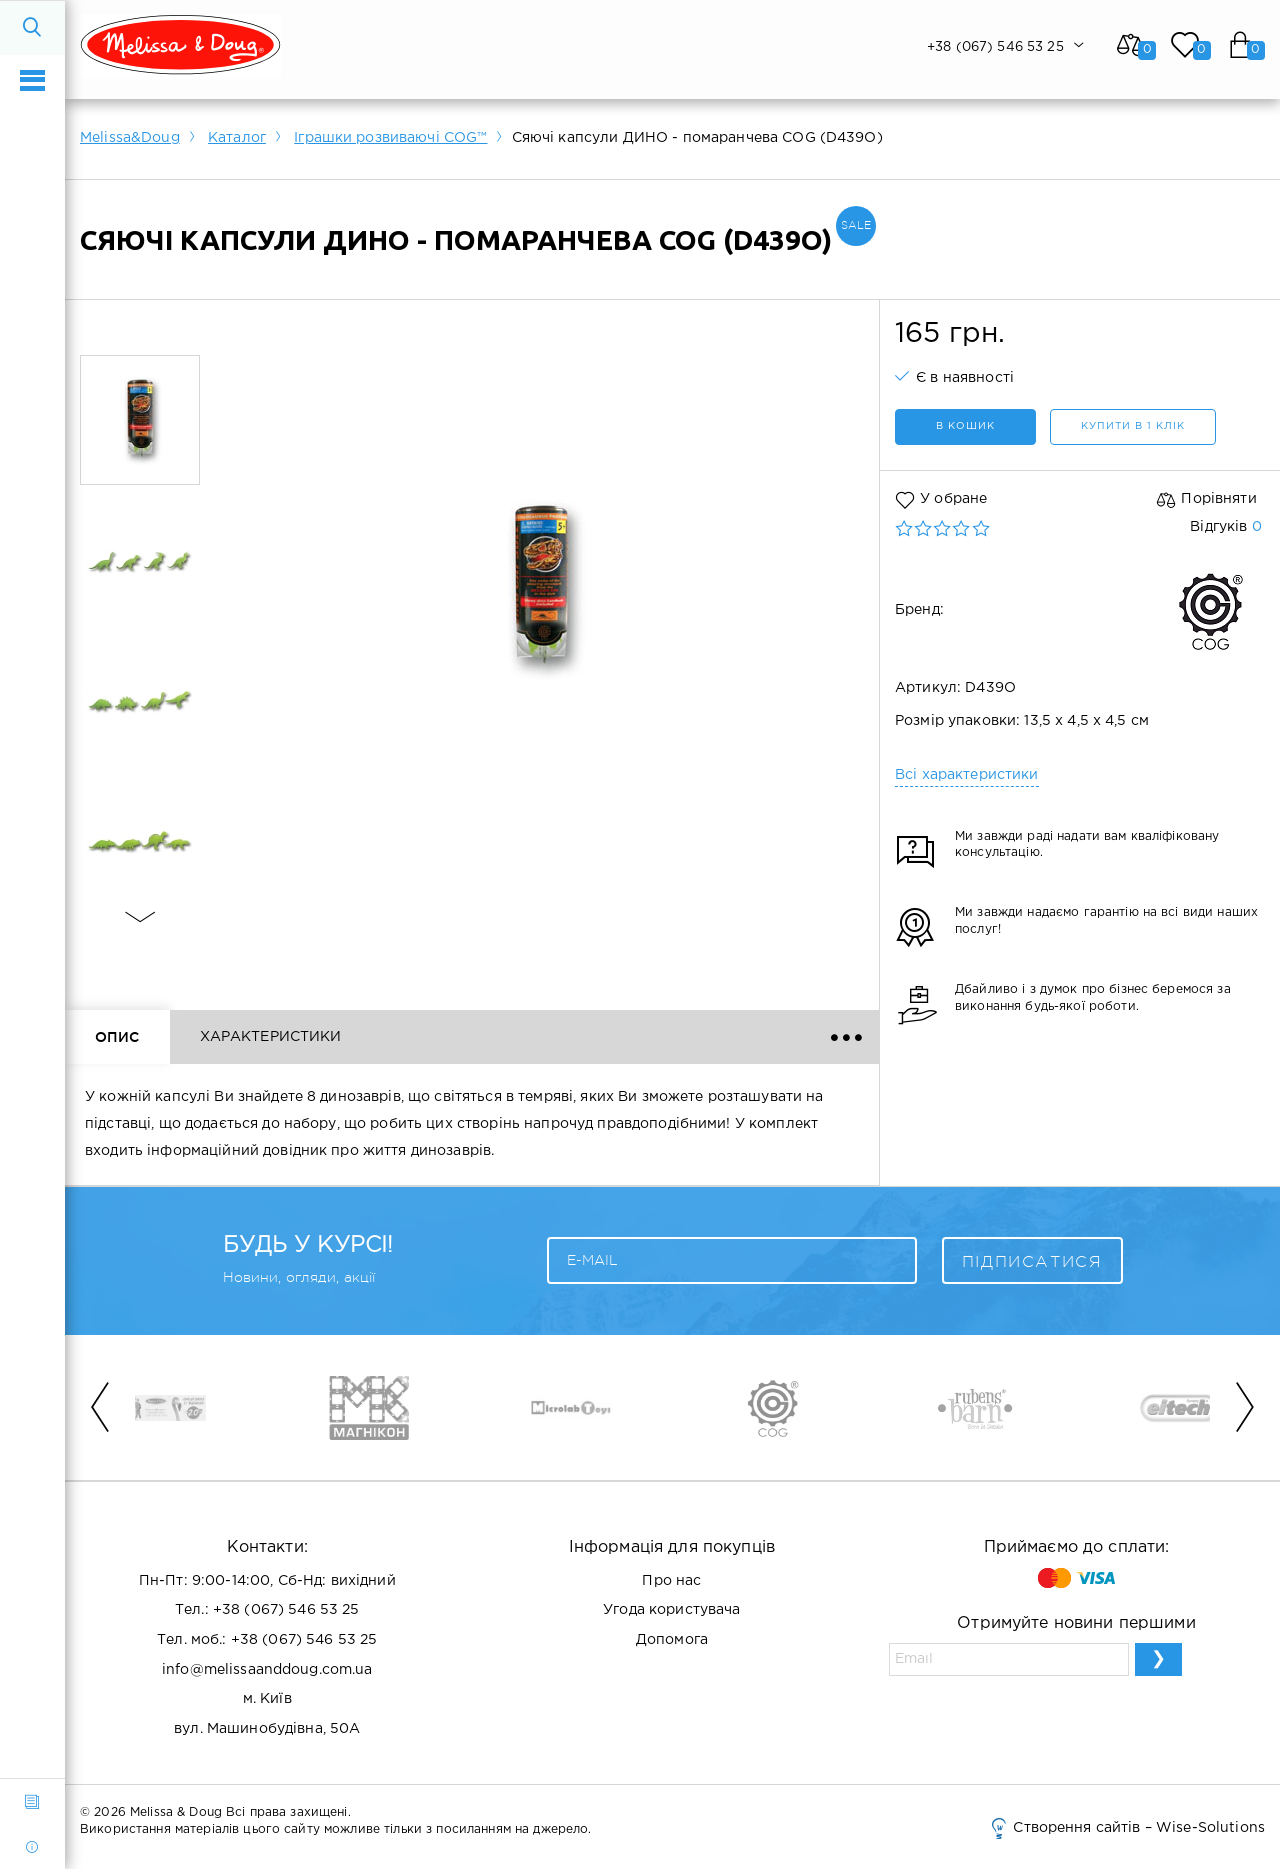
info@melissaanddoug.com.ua (267, 1670)
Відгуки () (448, 1037)
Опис (117, 1037)
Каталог (237, 138)
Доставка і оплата (634, 1037)
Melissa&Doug (130, 138)
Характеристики (271, 1037)
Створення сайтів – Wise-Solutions (1126, 1828)
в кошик (965, 426)
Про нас (671, 1581)
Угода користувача (671, 1610)
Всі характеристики (967, 775)
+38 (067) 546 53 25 (286, 1610)
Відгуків (1225, 527)
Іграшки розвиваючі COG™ (390, 138)
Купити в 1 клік (1133, 426)
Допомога (672, 1640)
